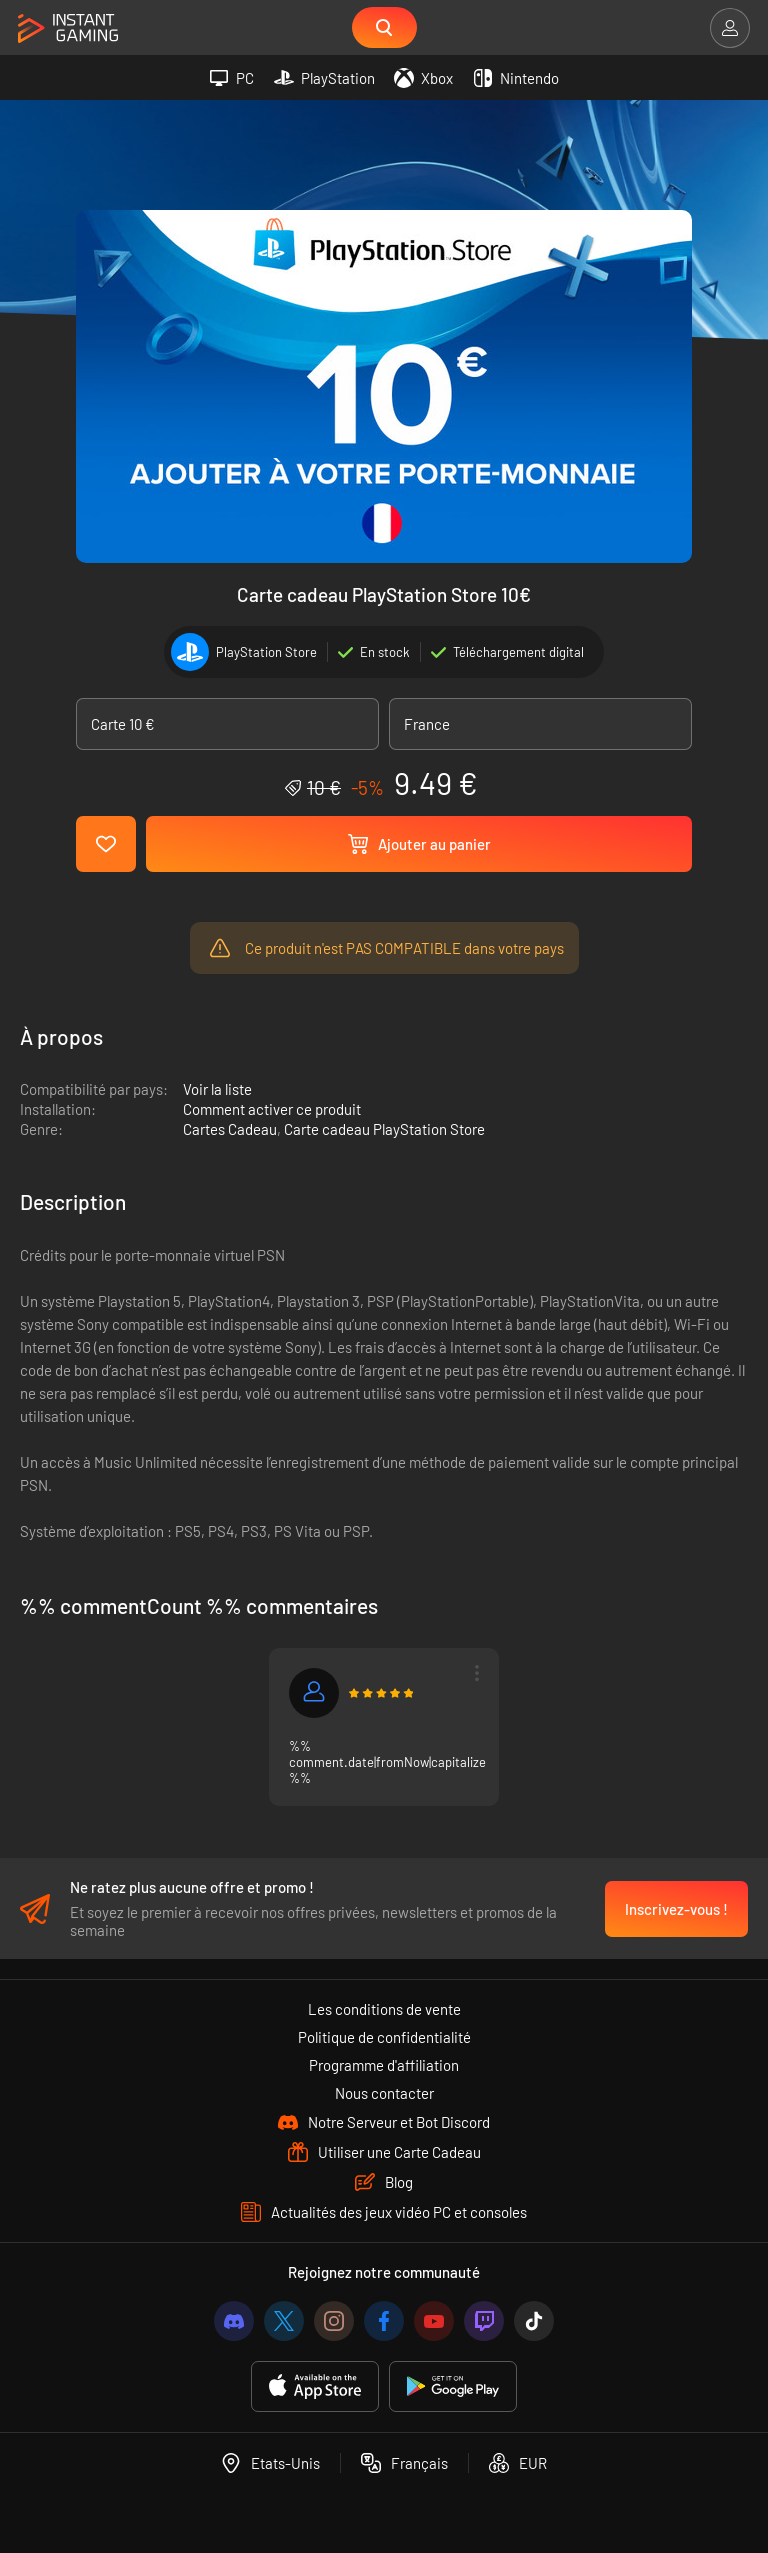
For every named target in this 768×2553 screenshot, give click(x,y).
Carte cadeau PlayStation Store (384, 1131)
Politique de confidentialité (384, 2037)
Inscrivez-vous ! (676, 1909)
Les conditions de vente (384, 2009)
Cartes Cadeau (230, 1131)
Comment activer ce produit (272, 1111)
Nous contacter (384, 2093)
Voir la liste (217, 1091)
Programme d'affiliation (384, 2065)
